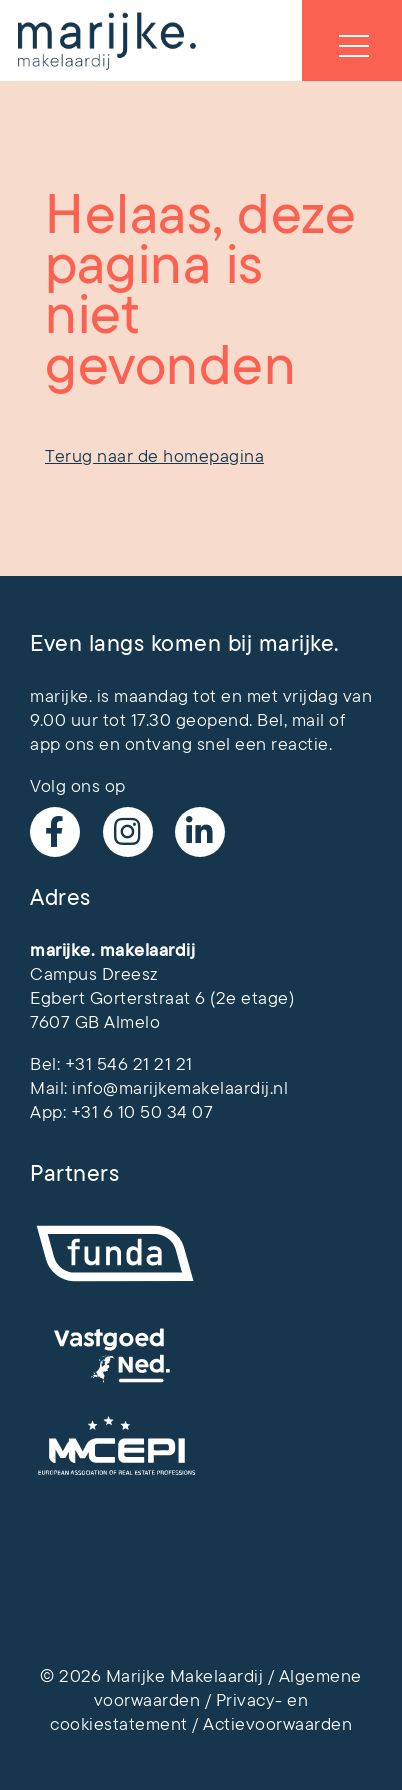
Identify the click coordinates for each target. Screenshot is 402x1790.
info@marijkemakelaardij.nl (180, 1088)
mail (308, 720)
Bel (270, 720)
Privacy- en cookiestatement (179, 1712)
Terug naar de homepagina (154, 456)
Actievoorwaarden (277, 1724)
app (45, 744)
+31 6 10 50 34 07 (142, 1112)
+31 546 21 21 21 (129, 1064)
